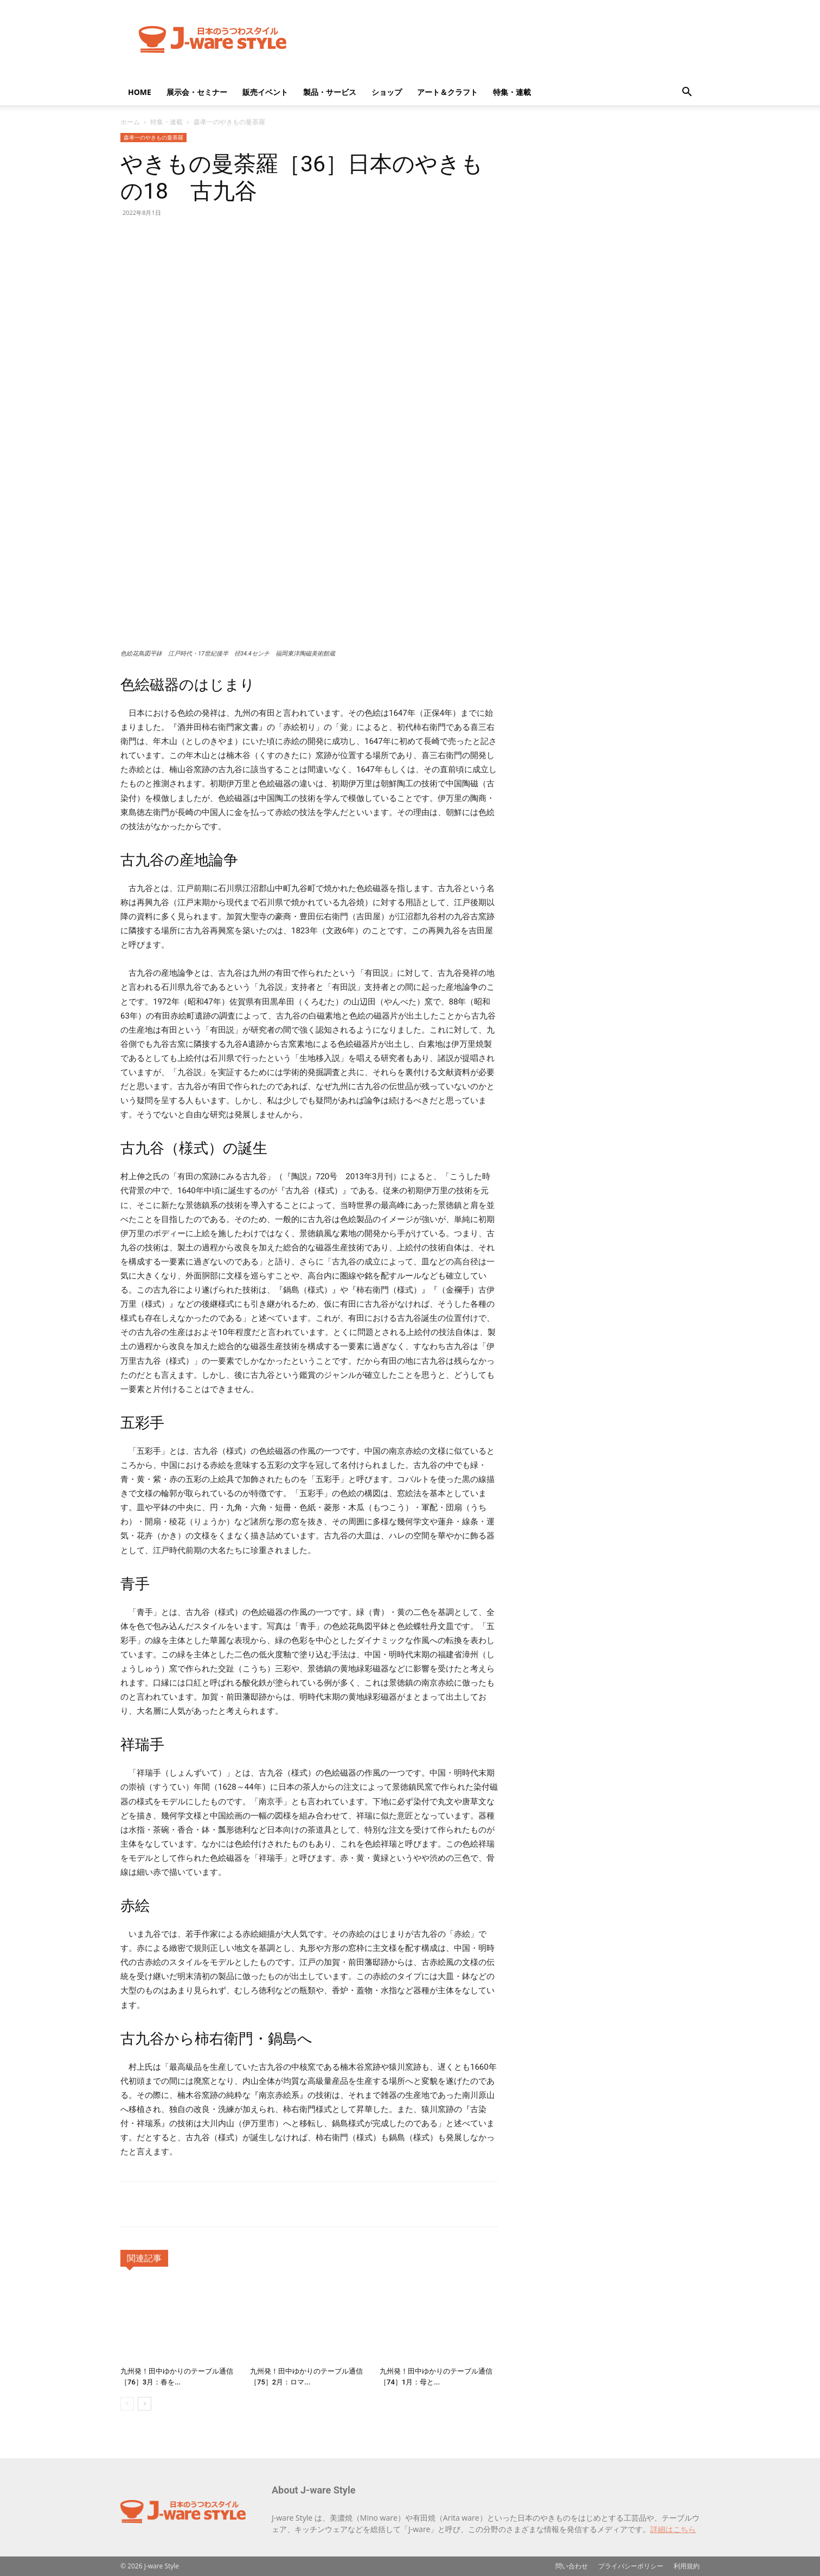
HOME (139, 92)
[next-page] (144, 2403)
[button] (687, 93)
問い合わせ (571, 2566)
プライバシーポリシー (630, 2566)
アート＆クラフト (447, 92)
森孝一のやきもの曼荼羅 (153, 137)
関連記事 (144, 2258)
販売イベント (265, 92)
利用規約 (687, 2566)
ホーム (130, 121)
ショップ (386, 92)
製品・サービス (329, 92)
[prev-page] (127, 2403)
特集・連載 (512, 92)
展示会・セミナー (196, 92)
